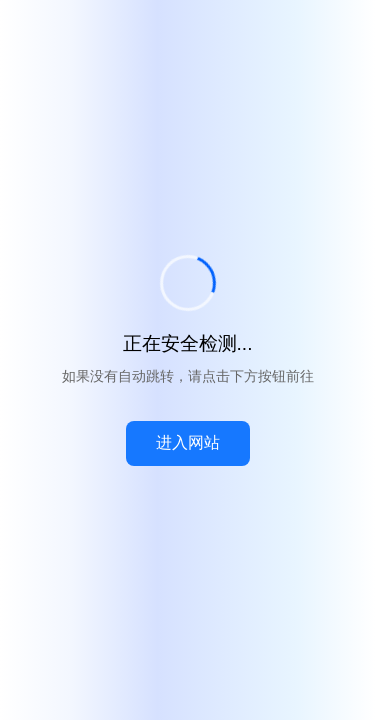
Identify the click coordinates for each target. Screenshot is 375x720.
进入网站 (188, 442)
